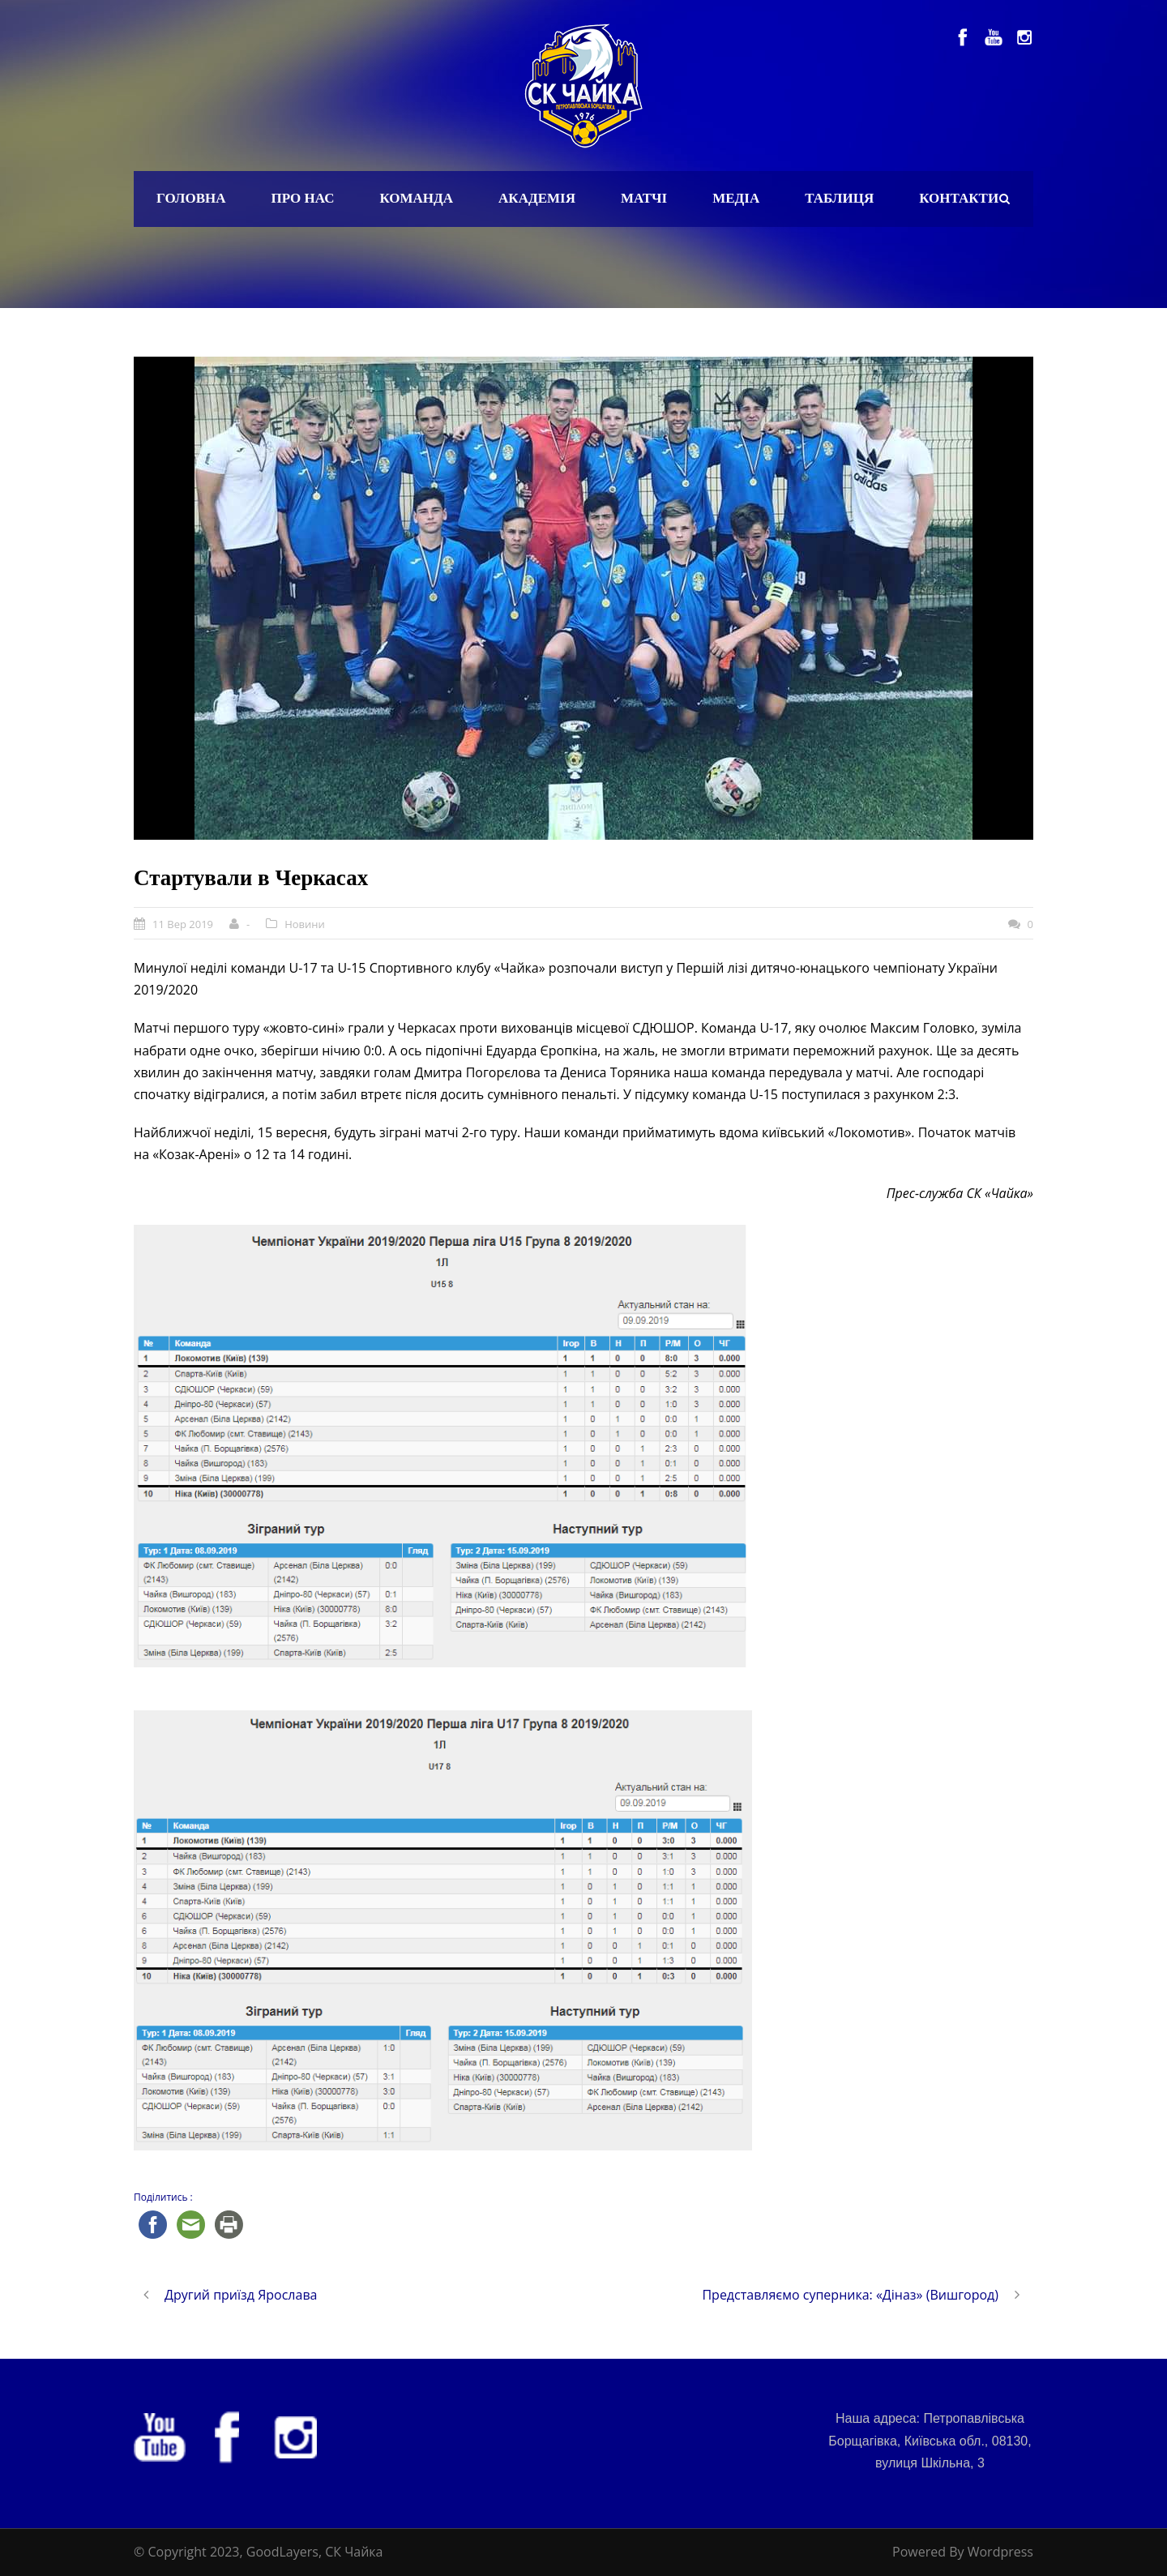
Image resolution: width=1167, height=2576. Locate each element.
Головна (191, 198)
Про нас (303, 198)
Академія (536, 198)
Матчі (644, 198)
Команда (416, 198)
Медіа (735, 198)
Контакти (958, 198)
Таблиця (839, 198)
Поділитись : (163, 2197)
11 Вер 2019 (182, 924)
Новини (304, 924)
